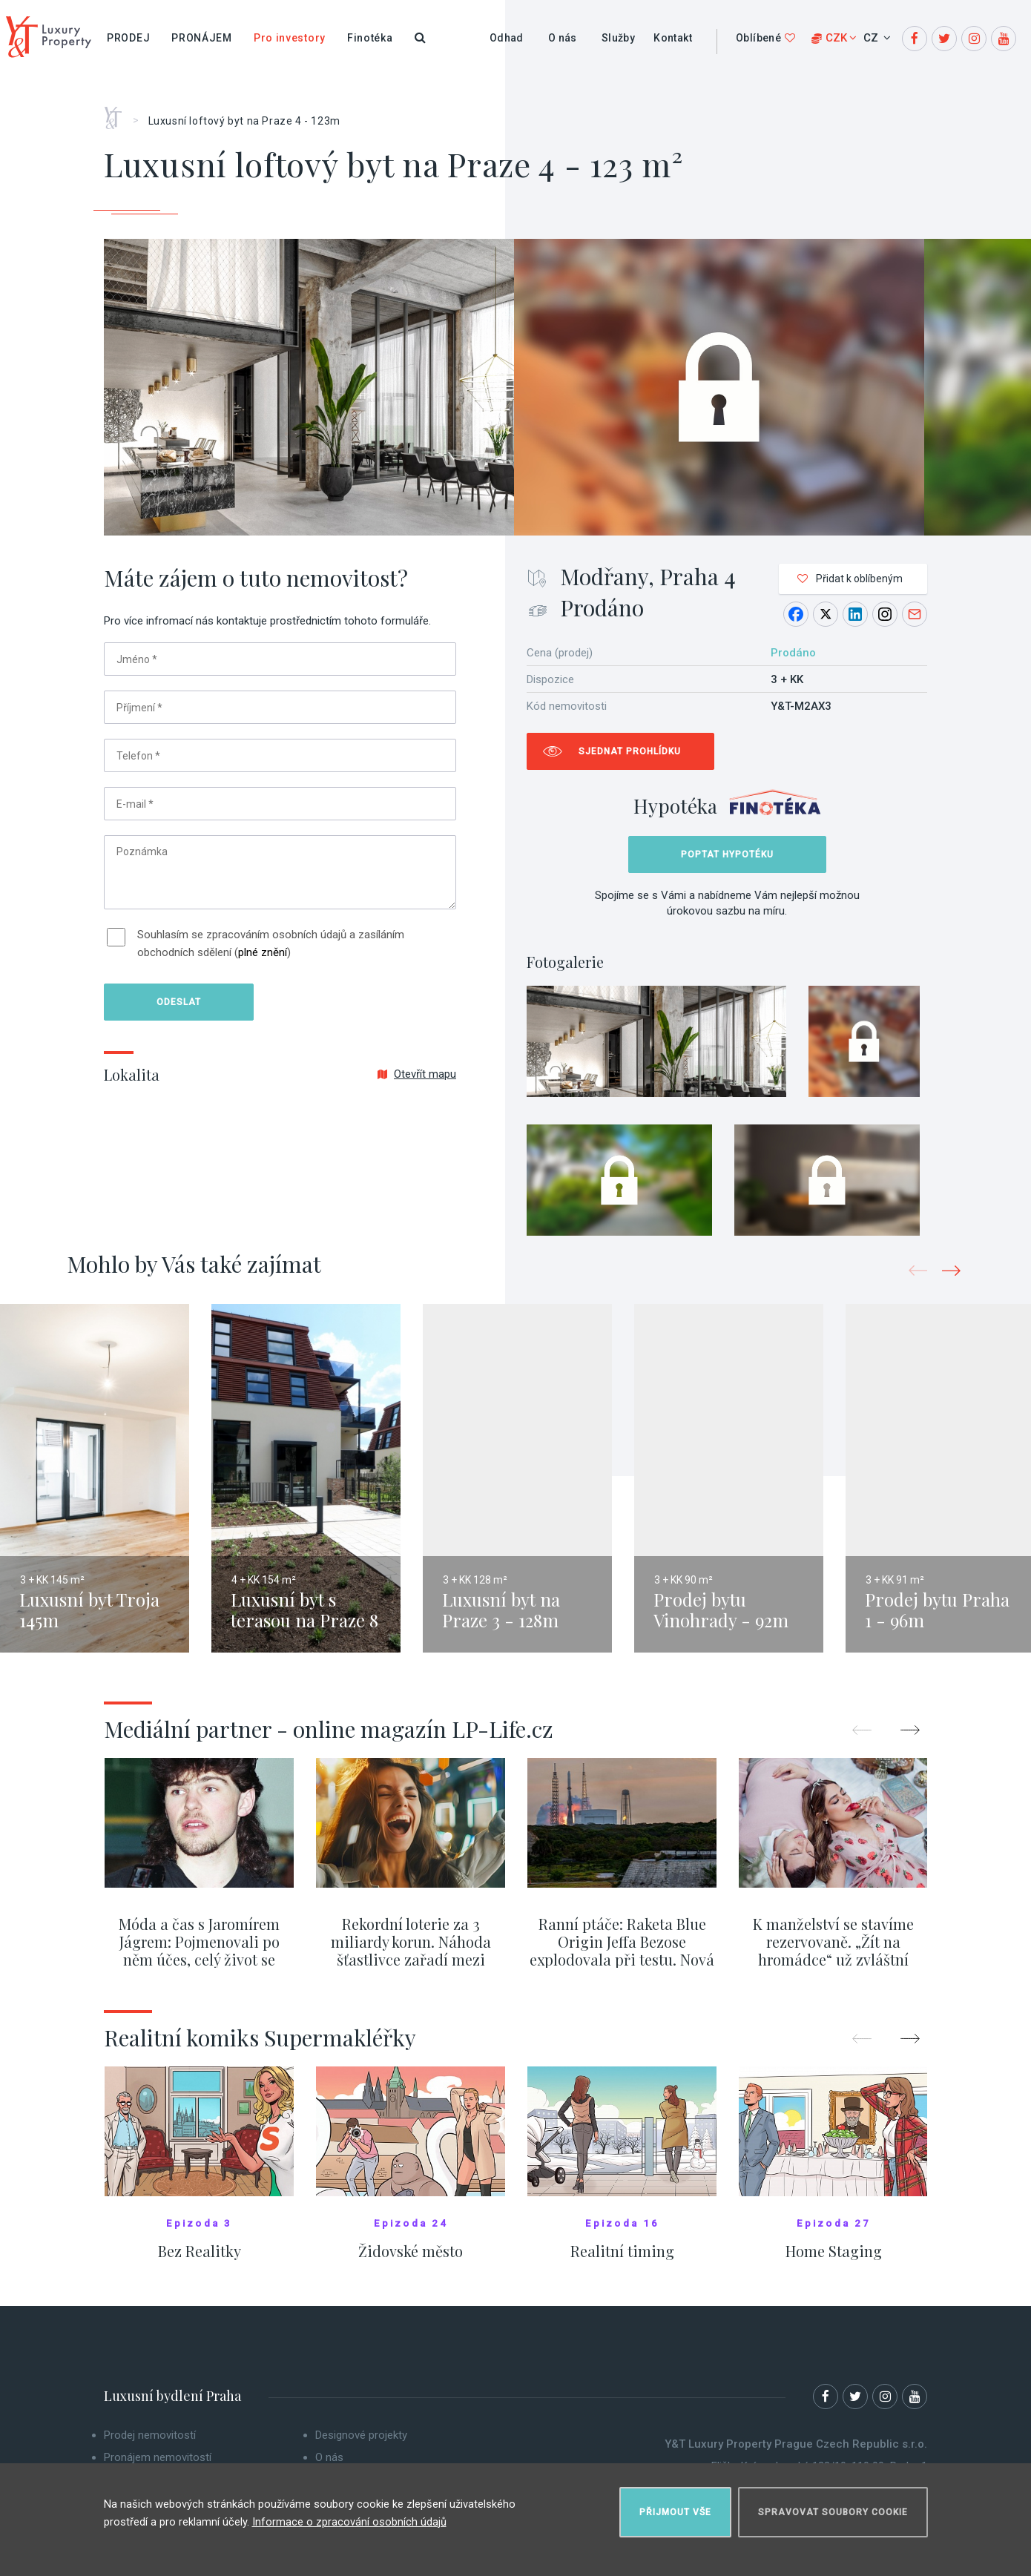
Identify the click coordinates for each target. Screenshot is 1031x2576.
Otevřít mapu (417, 1074)
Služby (618, 38)
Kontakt (672, 38)
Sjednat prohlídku (630, 751)
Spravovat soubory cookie (833, 2506)
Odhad (507, 38)
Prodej (128, 38)
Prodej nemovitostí (150, 2444)
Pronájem (201, 38)
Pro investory (290, 38)
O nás (562, 38)
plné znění (262, 952)
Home (118, 113)
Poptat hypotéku (727, 854)
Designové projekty (361, 2444)
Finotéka (370, 38)
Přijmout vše (675, 2506)
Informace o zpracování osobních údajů (349, 2516)
